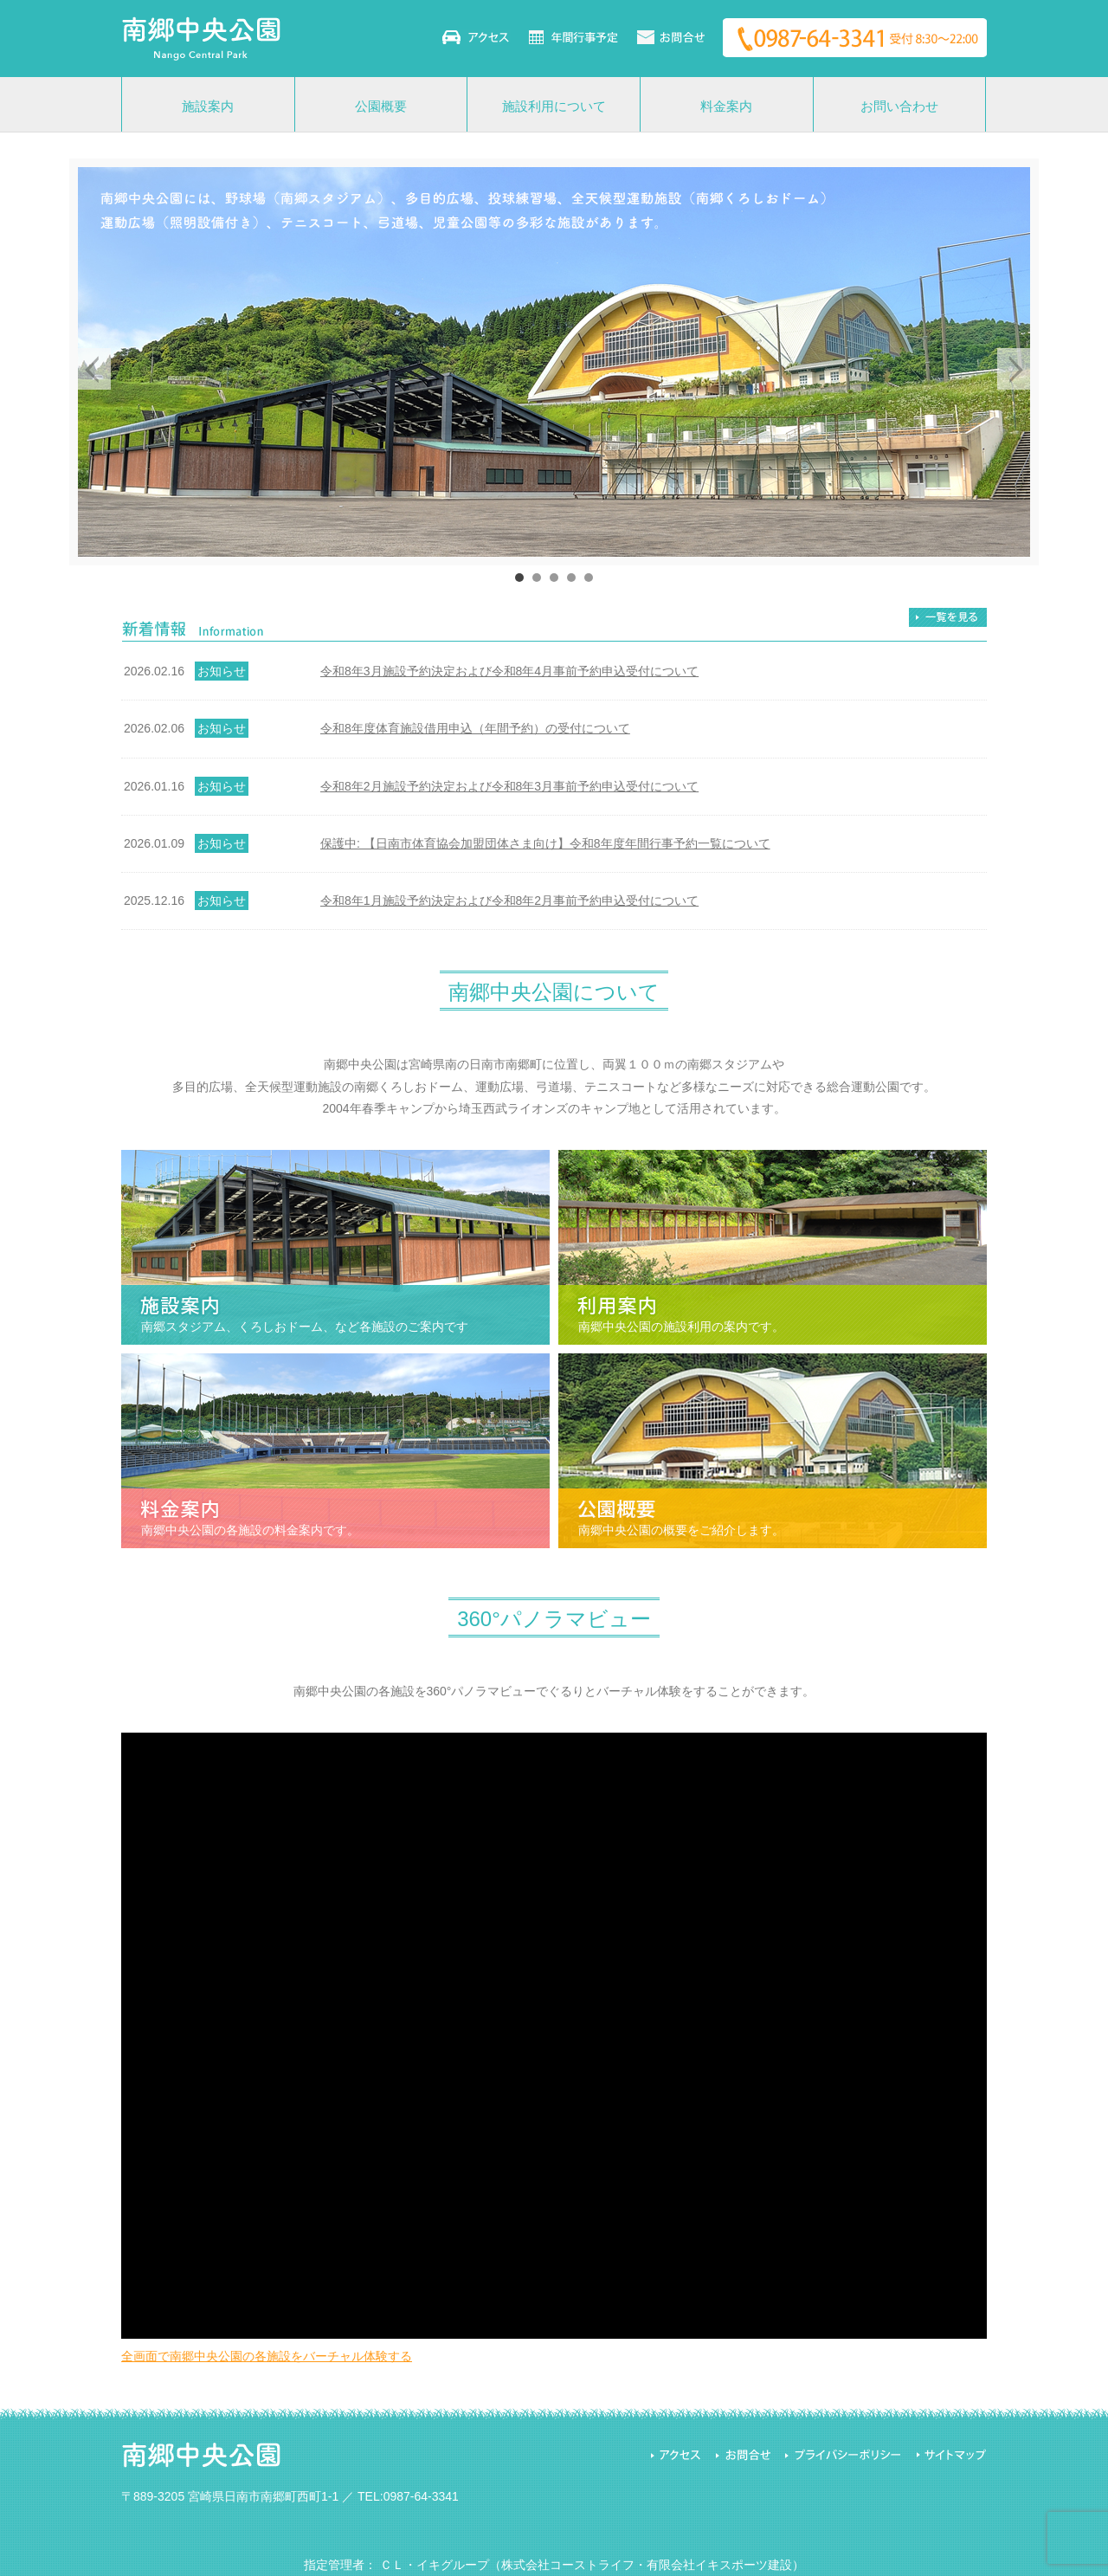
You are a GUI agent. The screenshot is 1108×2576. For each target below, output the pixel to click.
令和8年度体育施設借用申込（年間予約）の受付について (475, 728)
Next (1018, 369)
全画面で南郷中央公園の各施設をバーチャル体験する (266, 2356)
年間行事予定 (573, 37)
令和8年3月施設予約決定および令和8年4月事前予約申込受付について (509, 671)
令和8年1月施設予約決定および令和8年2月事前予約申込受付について (509, 900)
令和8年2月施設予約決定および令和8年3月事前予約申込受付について (509, 786)
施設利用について (554, 106)
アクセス (476, 37)
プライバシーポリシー (841, 2454)
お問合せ (742, 2454)
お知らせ (221, 671)
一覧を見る (948, 617)
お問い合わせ (670, 37)
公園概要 (381, 106)
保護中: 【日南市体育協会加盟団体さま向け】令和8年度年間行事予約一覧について (545, 843)
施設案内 (208, 106)
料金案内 (726, 106)
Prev (90, 369)
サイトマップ (950, 2454)
